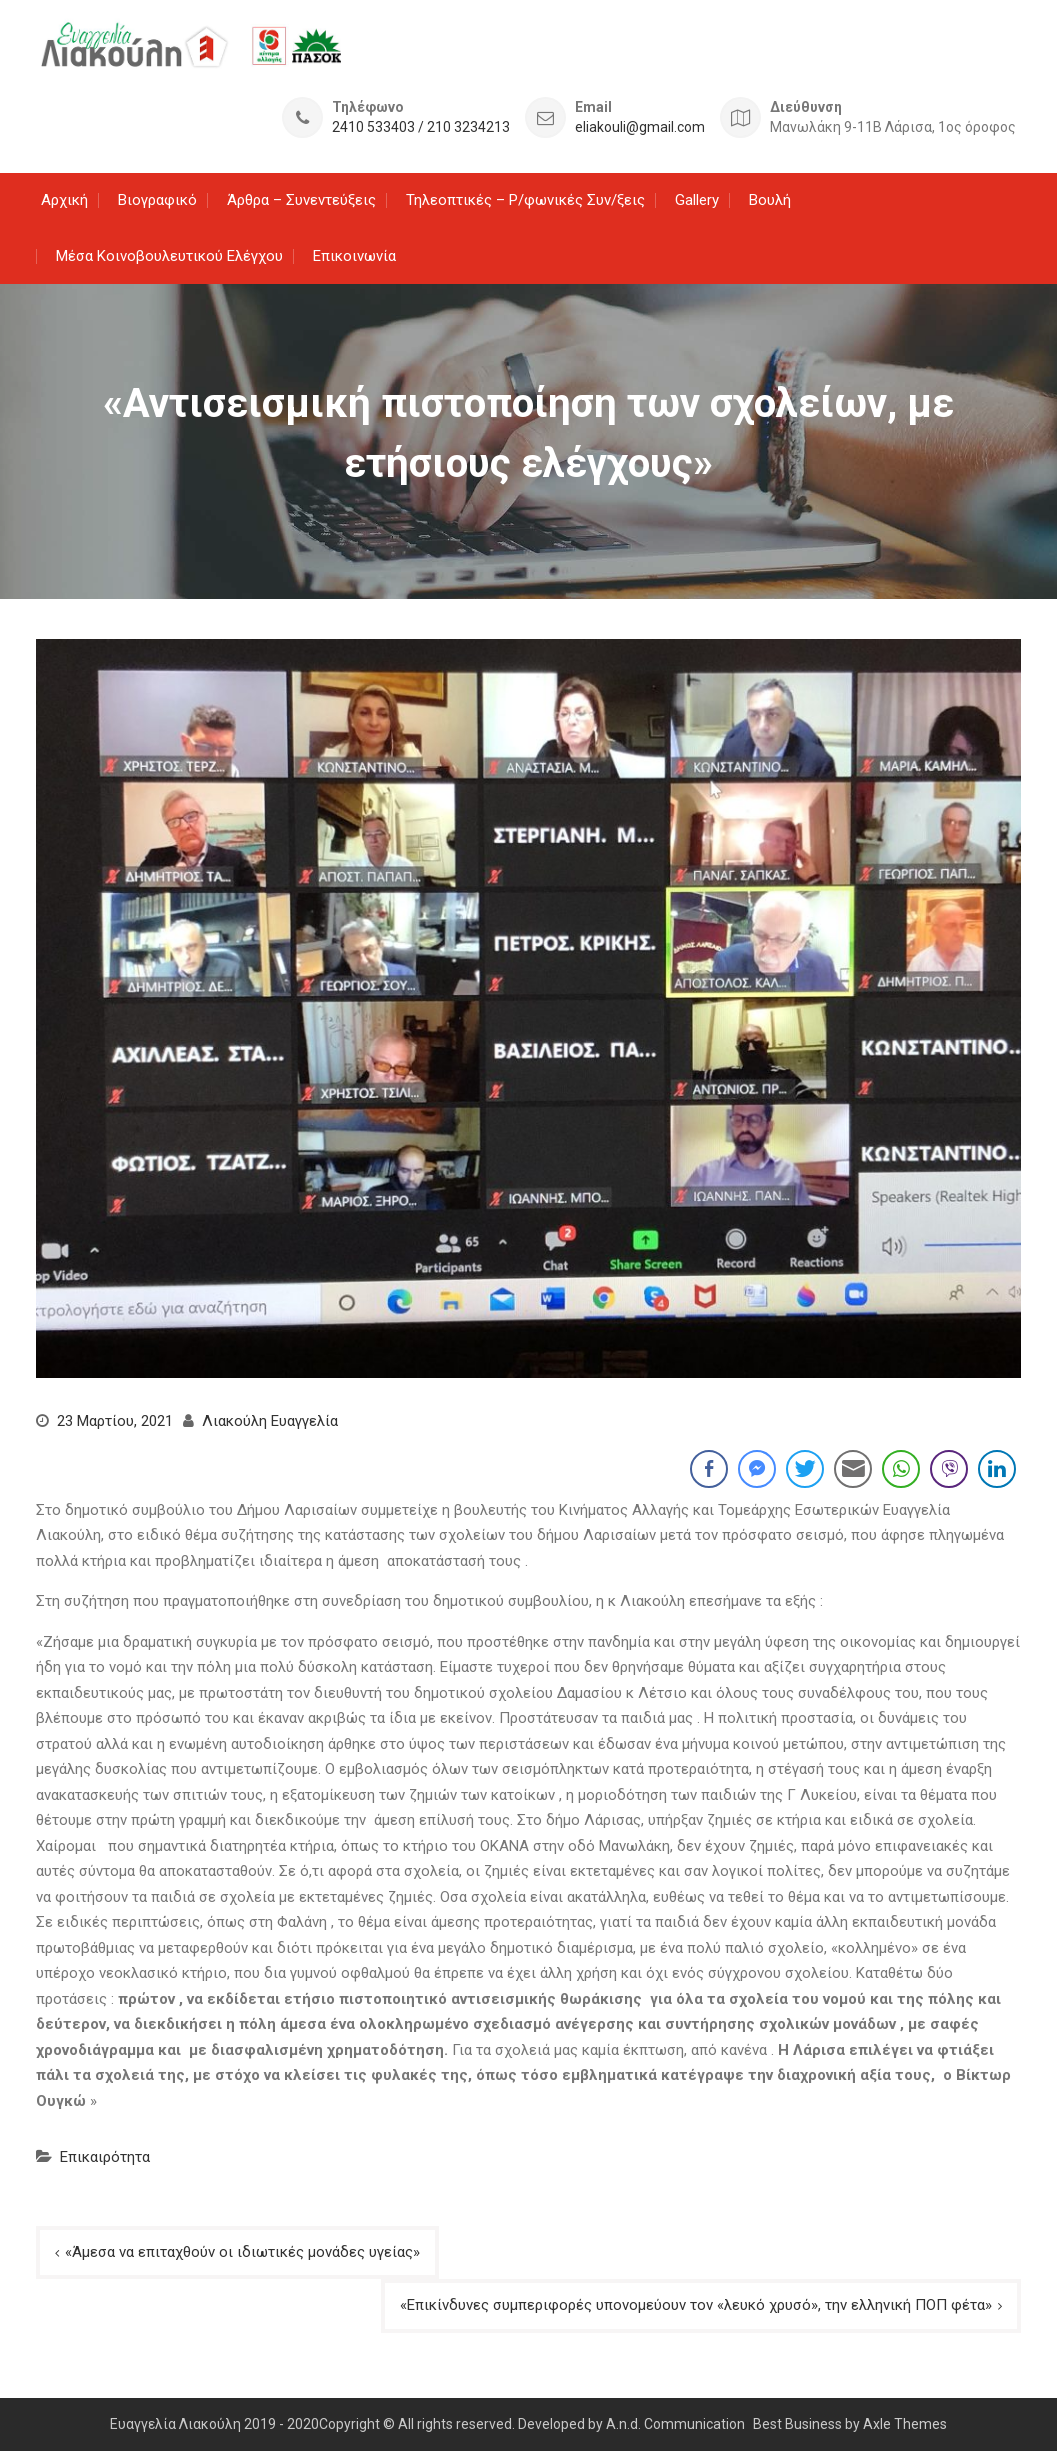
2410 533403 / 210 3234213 (421, 127)
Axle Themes (905, 2424)
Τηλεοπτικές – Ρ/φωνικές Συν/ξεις (525, 200)
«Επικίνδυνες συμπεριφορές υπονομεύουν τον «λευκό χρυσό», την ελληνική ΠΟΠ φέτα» (696, 2305)
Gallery (697, 200)
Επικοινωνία (354, 256)
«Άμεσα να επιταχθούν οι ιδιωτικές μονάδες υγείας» (242, 2252)
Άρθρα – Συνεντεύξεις (301, 200)
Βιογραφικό (157, 200)
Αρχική (64, 200)
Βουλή (770, 200)
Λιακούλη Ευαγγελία (270, 1421)
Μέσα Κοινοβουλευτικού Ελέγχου (169, 256)
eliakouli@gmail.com (640, 127)
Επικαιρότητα (105, 2157)
